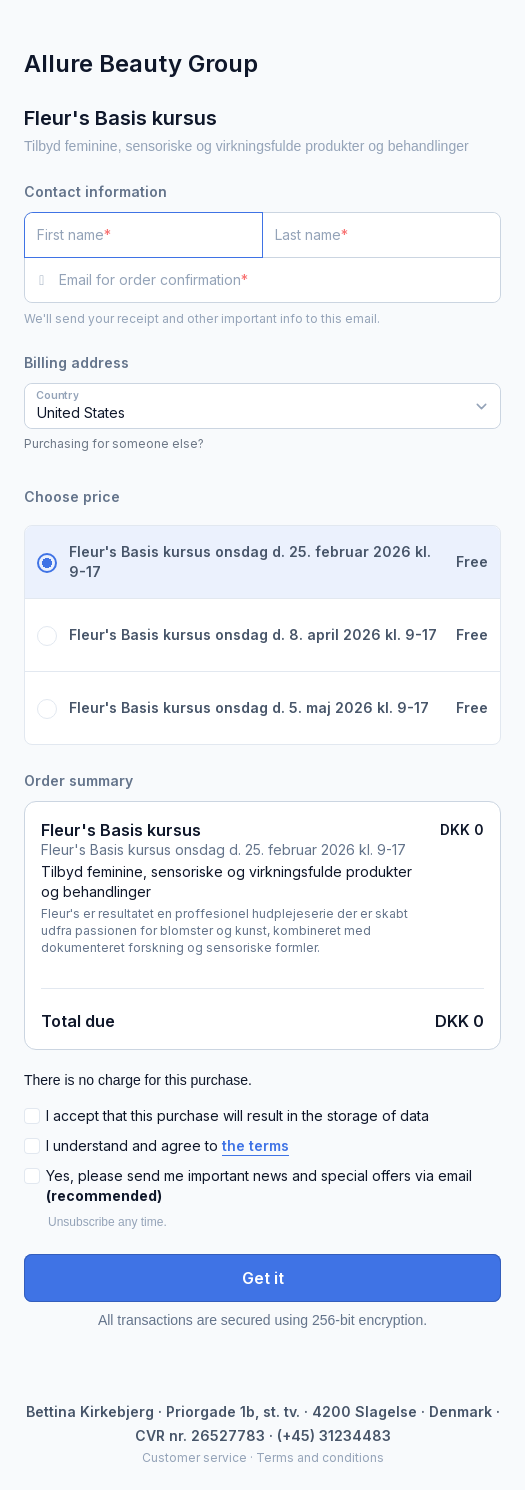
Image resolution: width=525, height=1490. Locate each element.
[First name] (143, 235)
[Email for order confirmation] (280, 280)
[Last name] (381, 235)
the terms (255, 1145)
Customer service (194, 1457)
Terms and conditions (320, 1457)
